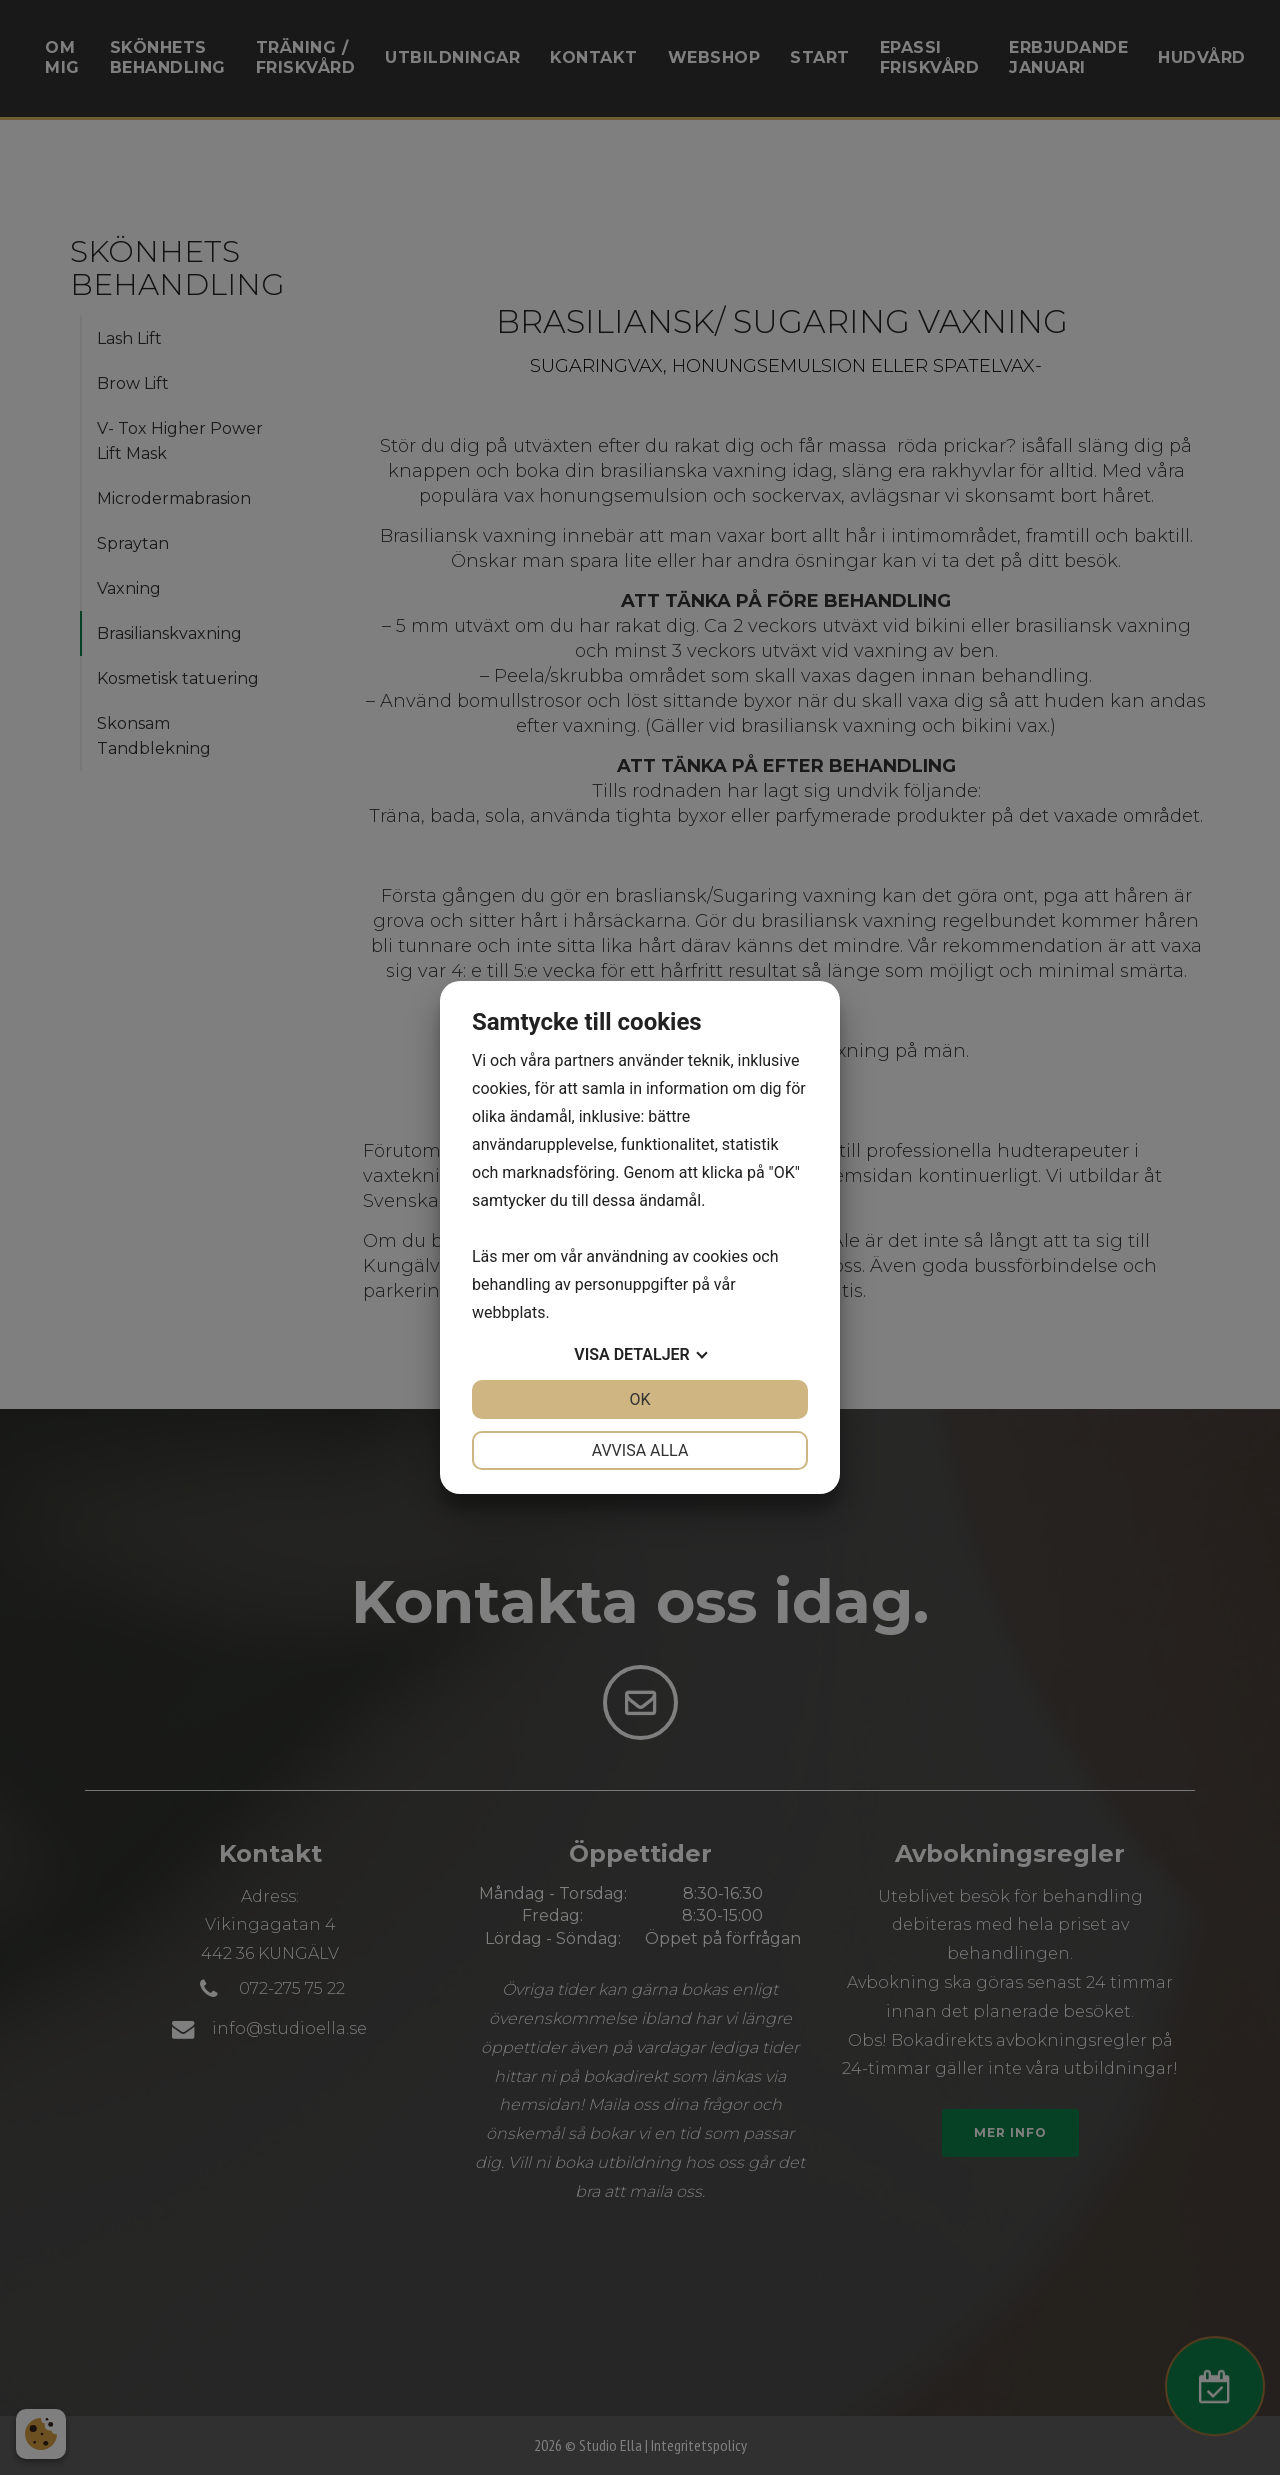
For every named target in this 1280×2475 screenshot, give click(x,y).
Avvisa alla (640, 1450)
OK (639, 1399)
